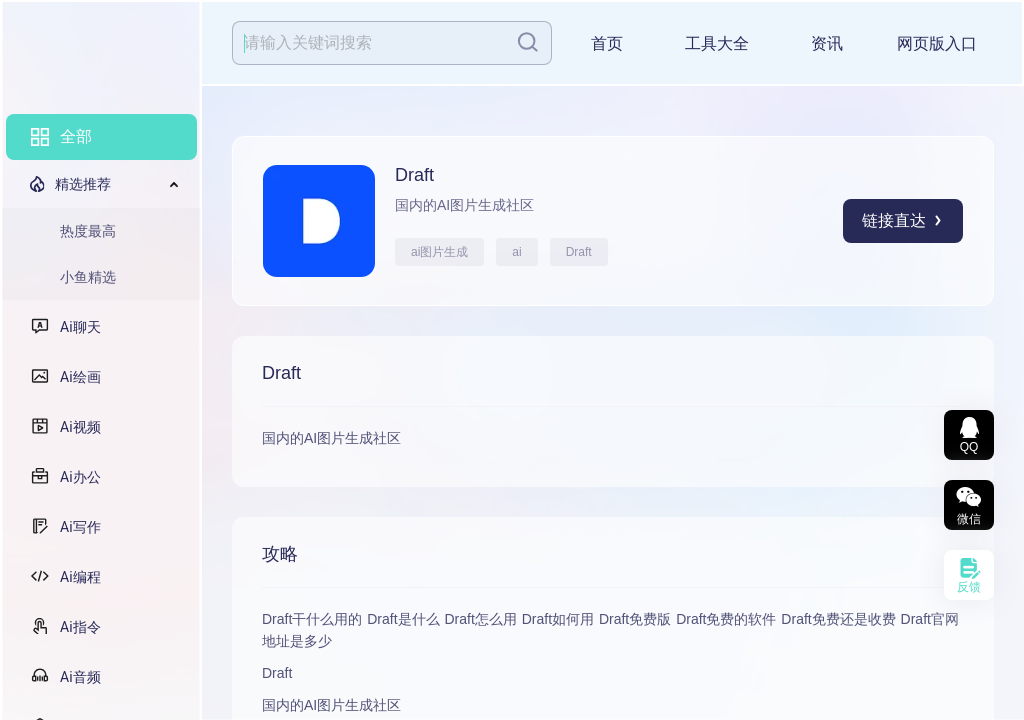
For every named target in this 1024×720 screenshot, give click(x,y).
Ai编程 (80, 577)
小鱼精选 (88, 277)
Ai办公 (80, 477)
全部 (76, 136)
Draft (579, 252)
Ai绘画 (80, 377)
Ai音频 (80, 677)
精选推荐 (83, 184)
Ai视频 (80, 427)
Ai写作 (80, 527)
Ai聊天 (80, 327)
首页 (607, 43)
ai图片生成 (439, 252)
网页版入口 (937, 43)
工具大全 (717, 43)
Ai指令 (80, 627)
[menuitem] (101, 137)
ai (516, 252)
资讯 (827, 43)
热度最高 (88, 231)
